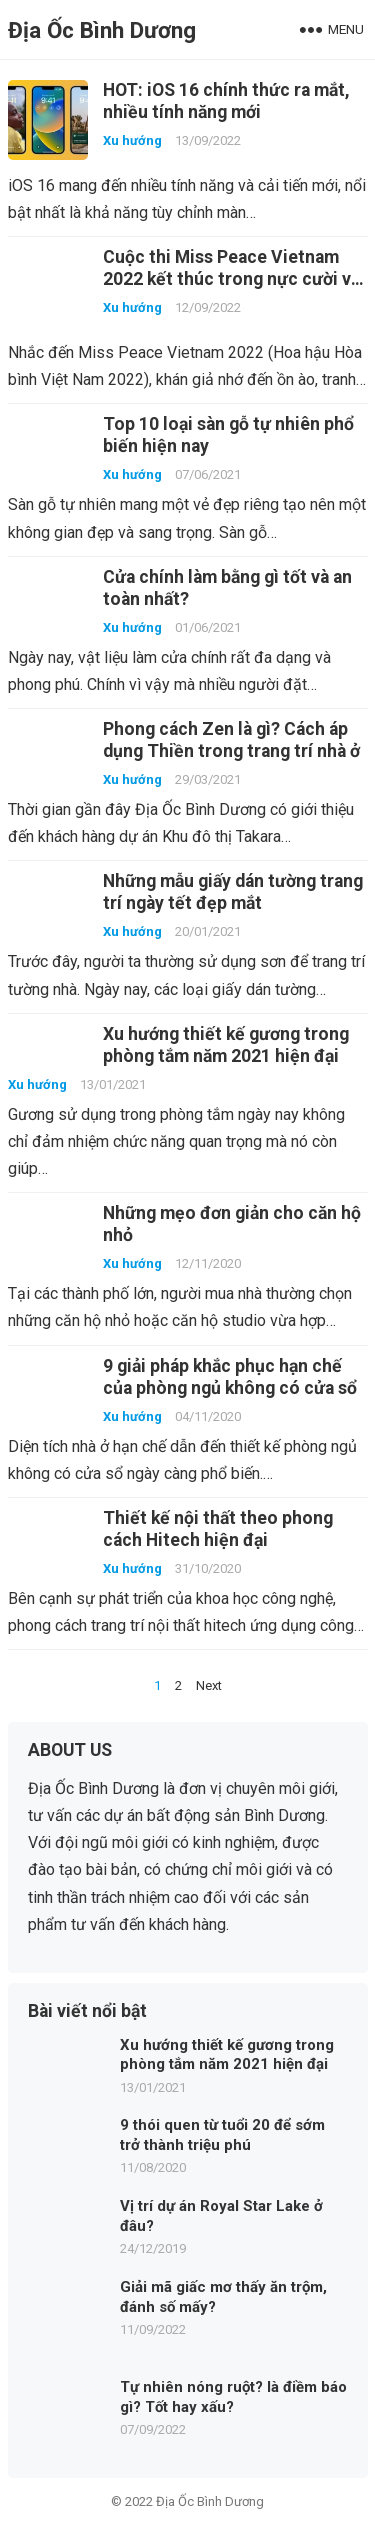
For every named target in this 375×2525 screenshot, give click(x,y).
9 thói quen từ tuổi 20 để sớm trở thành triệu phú (222, 2135)
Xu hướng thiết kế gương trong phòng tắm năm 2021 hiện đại (227, 2055)
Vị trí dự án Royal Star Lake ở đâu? (221, 2216)
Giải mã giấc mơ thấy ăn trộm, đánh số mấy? (223, 2297)
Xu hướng (132, 140)
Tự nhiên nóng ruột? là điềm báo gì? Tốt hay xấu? (233, 2397)
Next (209, 1685)
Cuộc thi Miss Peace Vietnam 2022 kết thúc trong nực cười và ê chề (231, 279)
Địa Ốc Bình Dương (102, 30)
